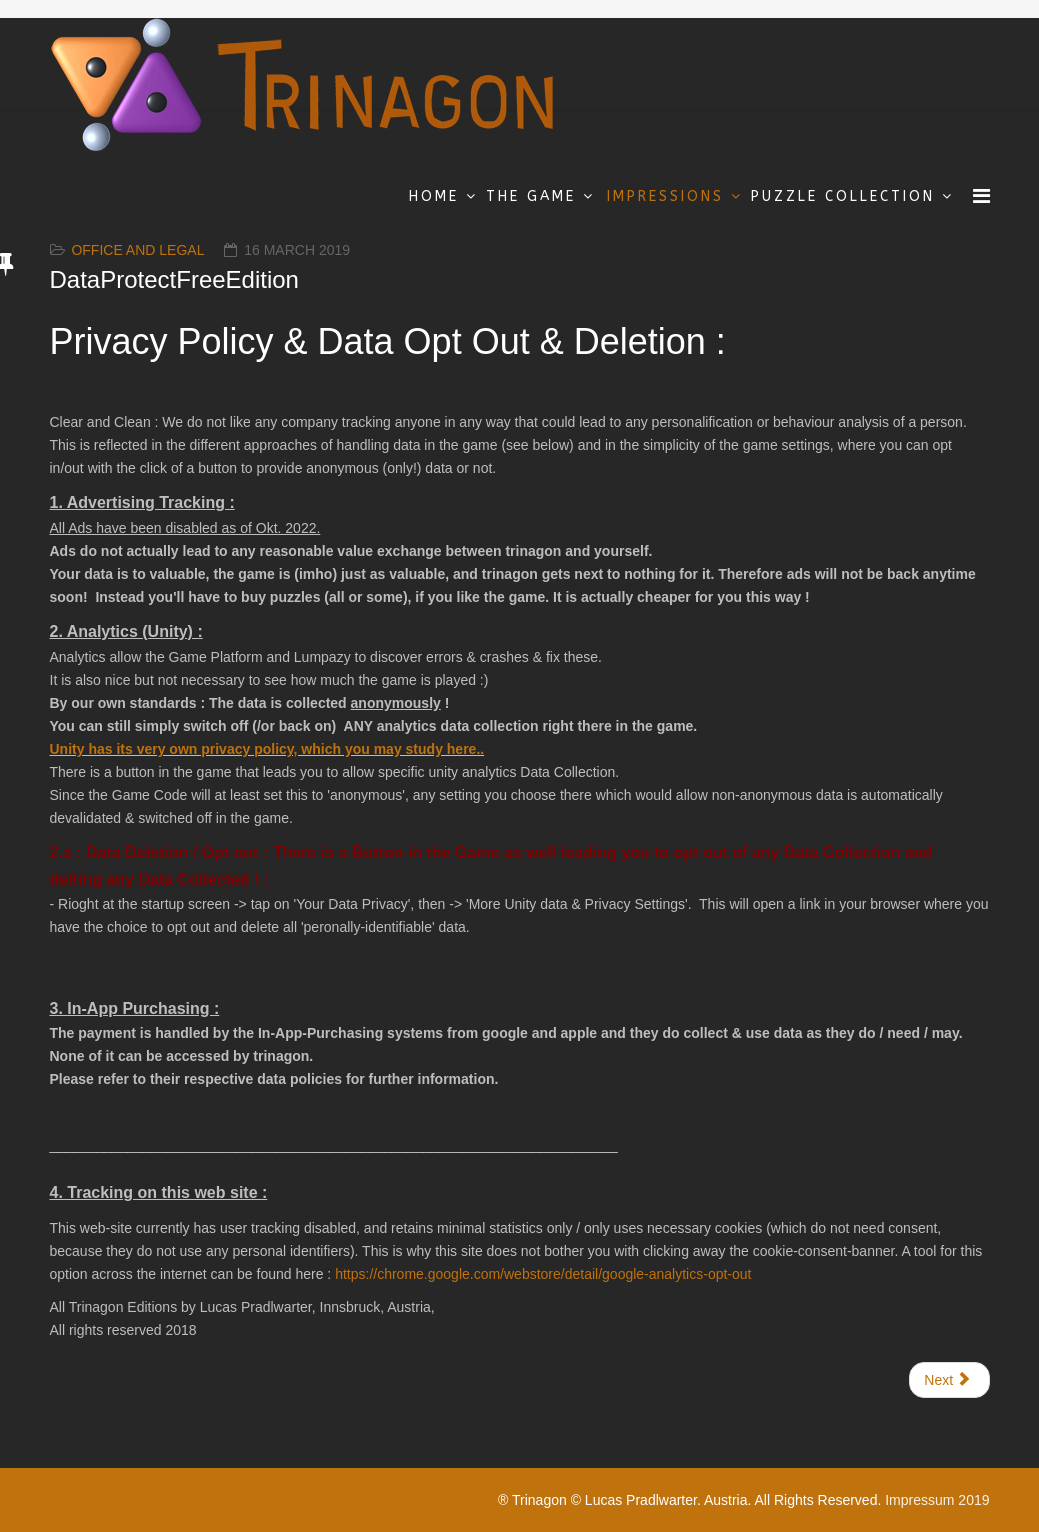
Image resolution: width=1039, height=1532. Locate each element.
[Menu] (981, 196)
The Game (531, 196)
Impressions (665, 196)
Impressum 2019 (937, 1500)
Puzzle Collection (843, 196)
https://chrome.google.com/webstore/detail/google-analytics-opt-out (543, 1274)
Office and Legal (137, 250)
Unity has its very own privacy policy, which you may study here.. (267, 749)
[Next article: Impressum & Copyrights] (949, 1380)
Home (434, 196)
